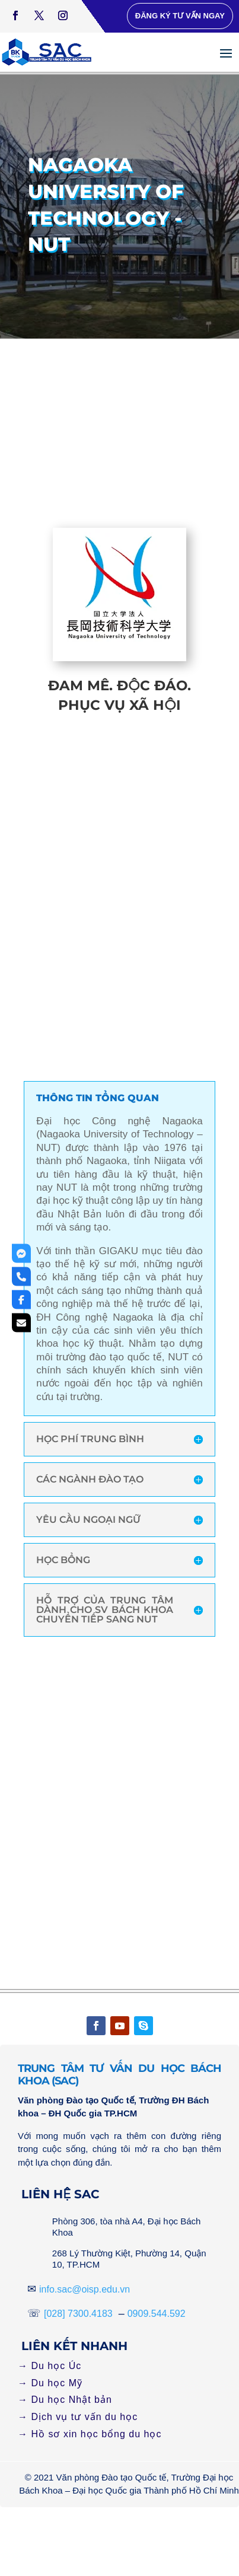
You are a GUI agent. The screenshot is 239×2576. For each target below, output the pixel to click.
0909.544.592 (157, 2314)
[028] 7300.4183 (78, 2314)
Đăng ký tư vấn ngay (180, 15)
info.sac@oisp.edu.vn (84, 2289)
